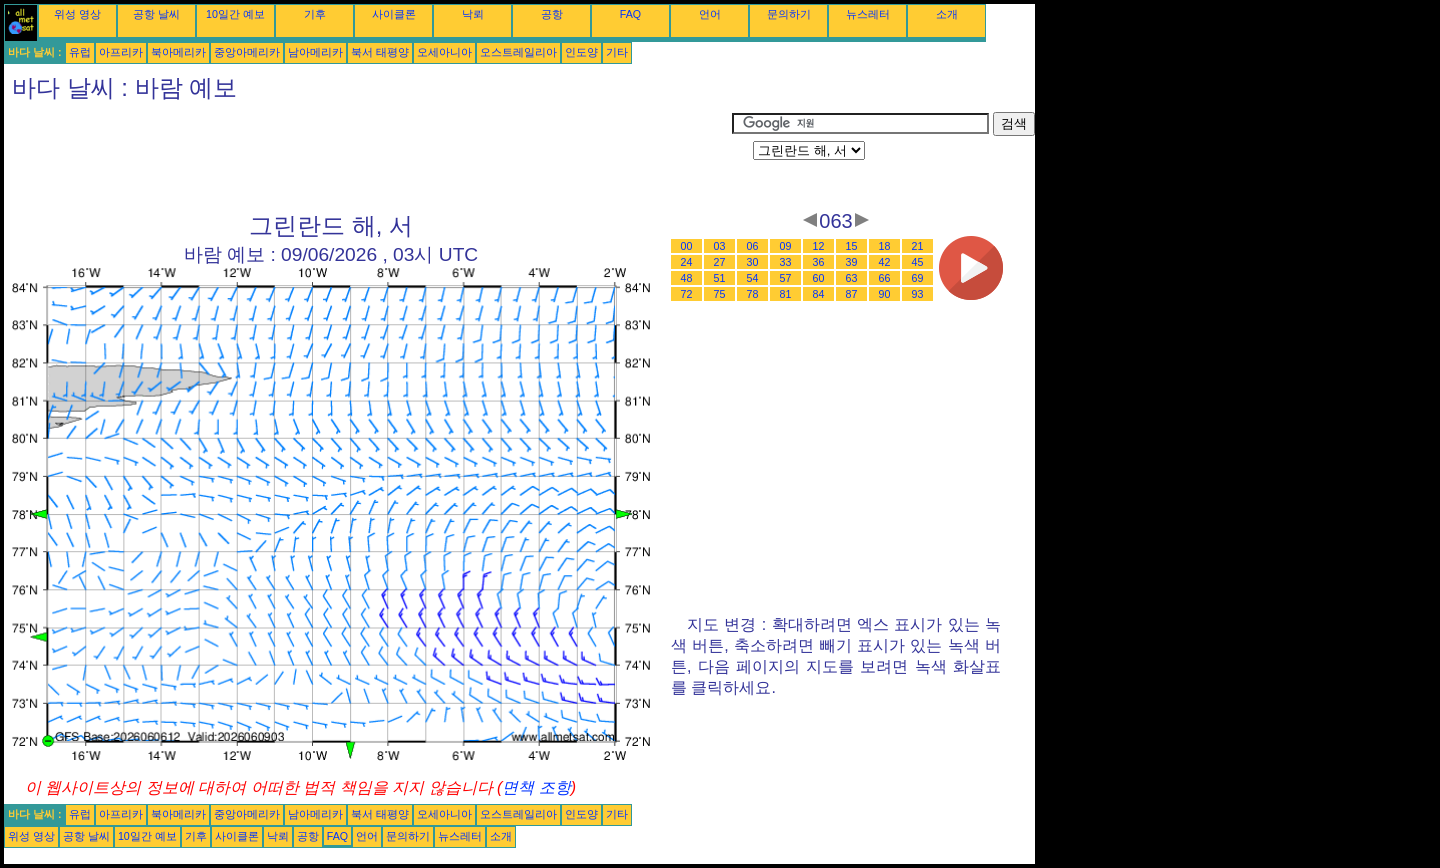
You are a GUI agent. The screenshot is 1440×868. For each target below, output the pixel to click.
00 (687, 246)
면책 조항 (536, 787)
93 (918, 294)
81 (786, 294)
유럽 (80, 52)
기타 (617, 52)
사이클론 (394, 14)
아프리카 (121, 52)
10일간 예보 (235, 14)
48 (687, 278)
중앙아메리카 (247, 52)
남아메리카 (315, 52)
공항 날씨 (156, 14)
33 (786, 262)
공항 (552, 14)
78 (753, 294)
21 (918, 246)
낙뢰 (473, 14)
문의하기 (789, 14)
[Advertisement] (368, 157)
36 (819, 262)
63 (852, 278)
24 (687, 262)
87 (852, 294)
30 (753, 262)
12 (819, 246)
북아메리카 (178, 52)
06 (753, 246)
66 (885, 278)
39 (852, 262)
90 (885, 294)
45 (918, 262)
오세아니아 (444, 52)
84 (819, 294)
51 (720, 278)
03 (720, 246)
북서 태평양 (380, 52)
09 (786, 246)
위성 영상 (77, 14)
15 (852, 246)
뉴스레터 (868, 14)
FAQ (630, 14)
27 (720, 262)
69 (918, 278)
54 (753, 278)
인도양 (581, 52)
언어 (710, 14)
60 (819, 278)
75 (720, 294)
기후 (315, 14)
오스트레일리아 (518, 52)
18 (885, 246)
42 (885, 262)
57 (786, 278)
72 (687, 294)
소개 (947, 14)
